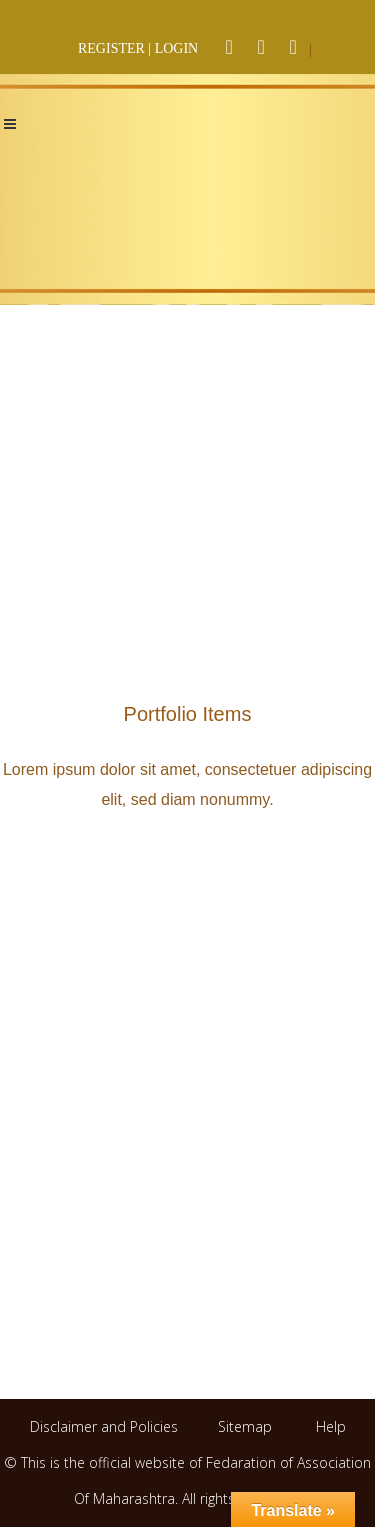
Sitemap (245, 1426)
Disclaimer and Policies (106, 1426)
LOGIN (177, 48)
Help (331, 1426)
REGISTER (111, 48)
